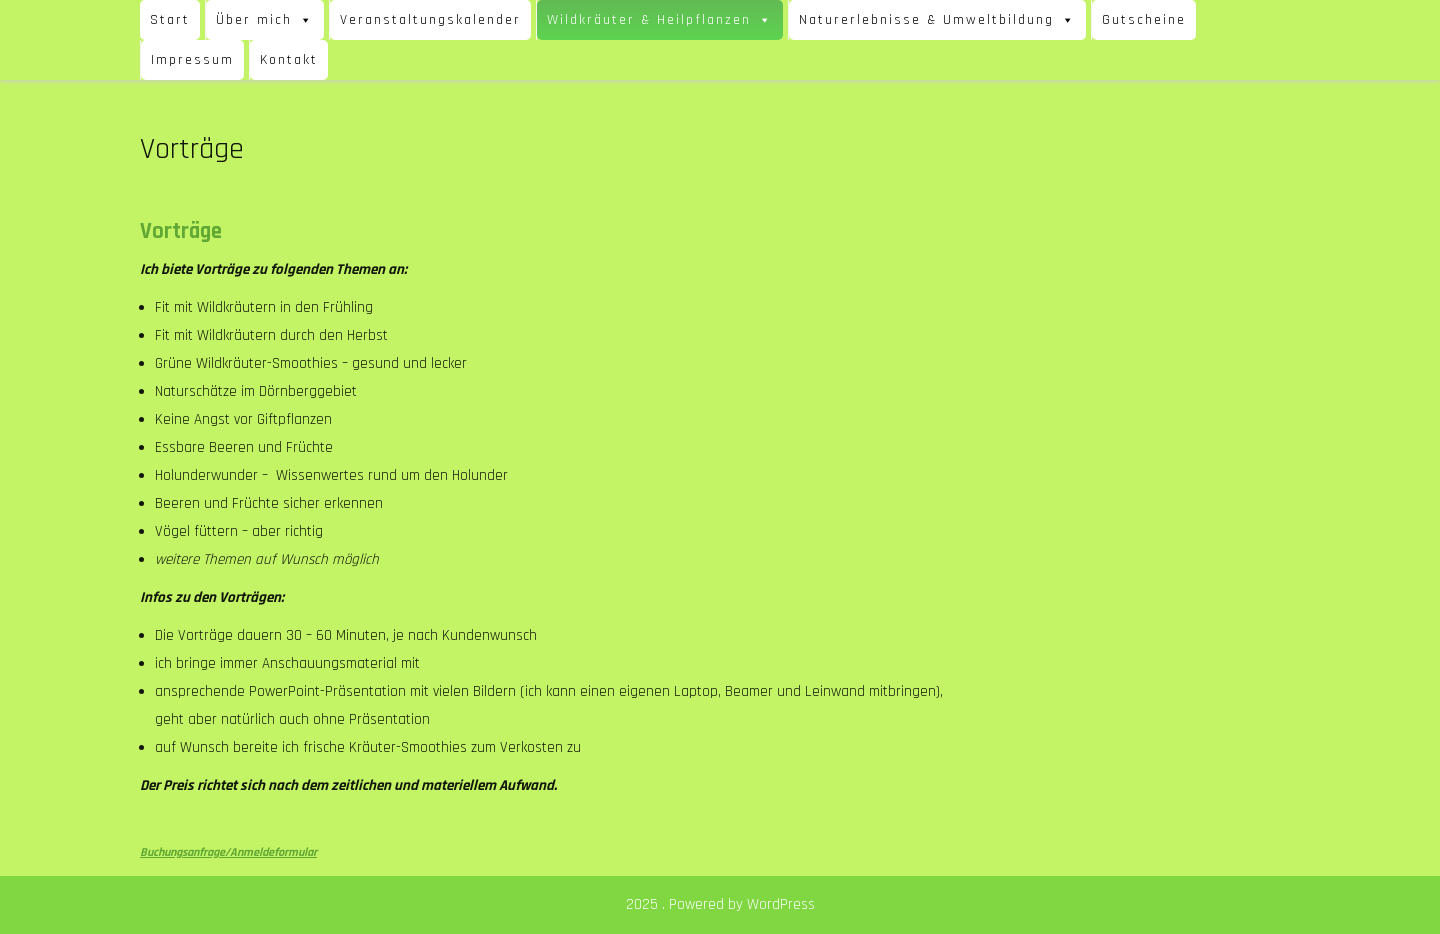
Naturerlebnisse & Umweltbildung (937, 20)
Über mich (265, 20)
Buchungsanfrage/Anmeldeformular (228, 852)
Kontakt (289, 60)
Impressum (192, 60)
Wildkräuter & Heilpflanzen (660, 20)
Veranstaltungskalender (430, 20)
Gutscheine (1144, 20)
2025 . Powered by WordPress (720, 904)
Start (170, 20)
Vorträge (181, 231)
